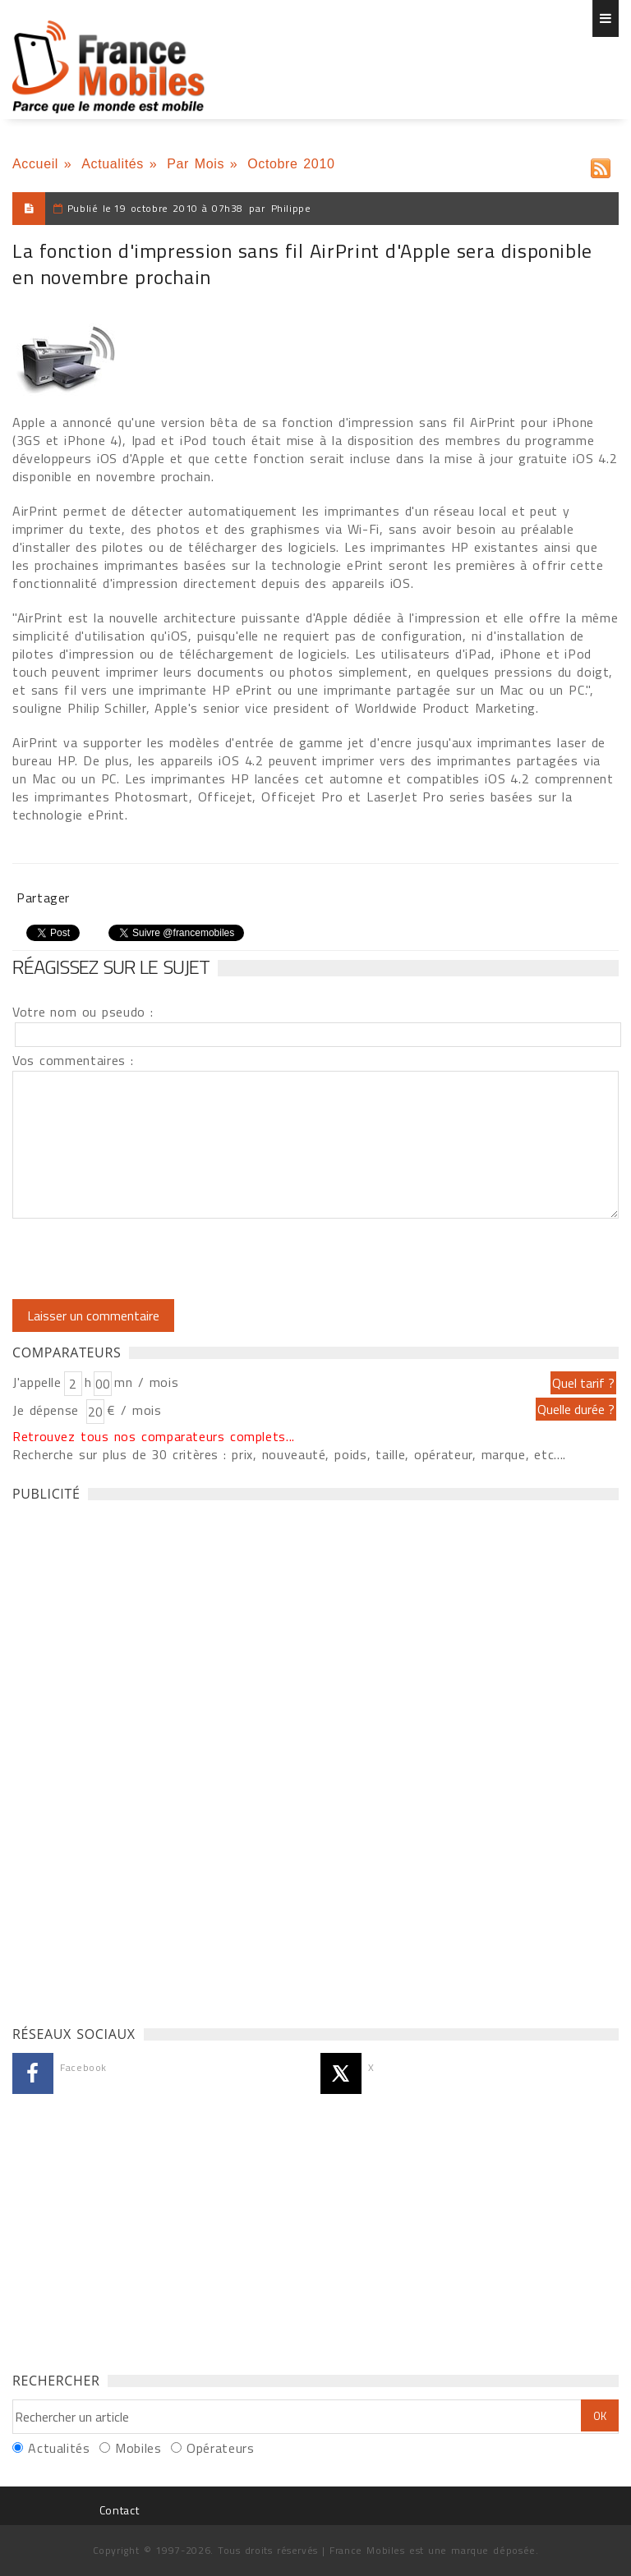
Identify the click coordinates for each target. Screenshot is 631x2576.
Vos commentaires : (73, 1060)
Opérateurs (220, 2448)
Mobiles (138, 2448)
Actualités (112, 164)
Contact (119, 2510)
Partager (43, 897)
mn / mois (146, 1382)
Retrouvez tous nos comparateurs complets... (153, 1436)
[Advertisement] (135, 1759)
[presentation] (149, 1259)
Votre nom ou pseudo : (83, 1012)
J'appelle (37, 1382)
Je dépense (48, 1410)
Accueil (35, 164)
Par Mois (195, 164)
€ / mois (134, 1410)
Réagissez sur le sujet (111, 966)
